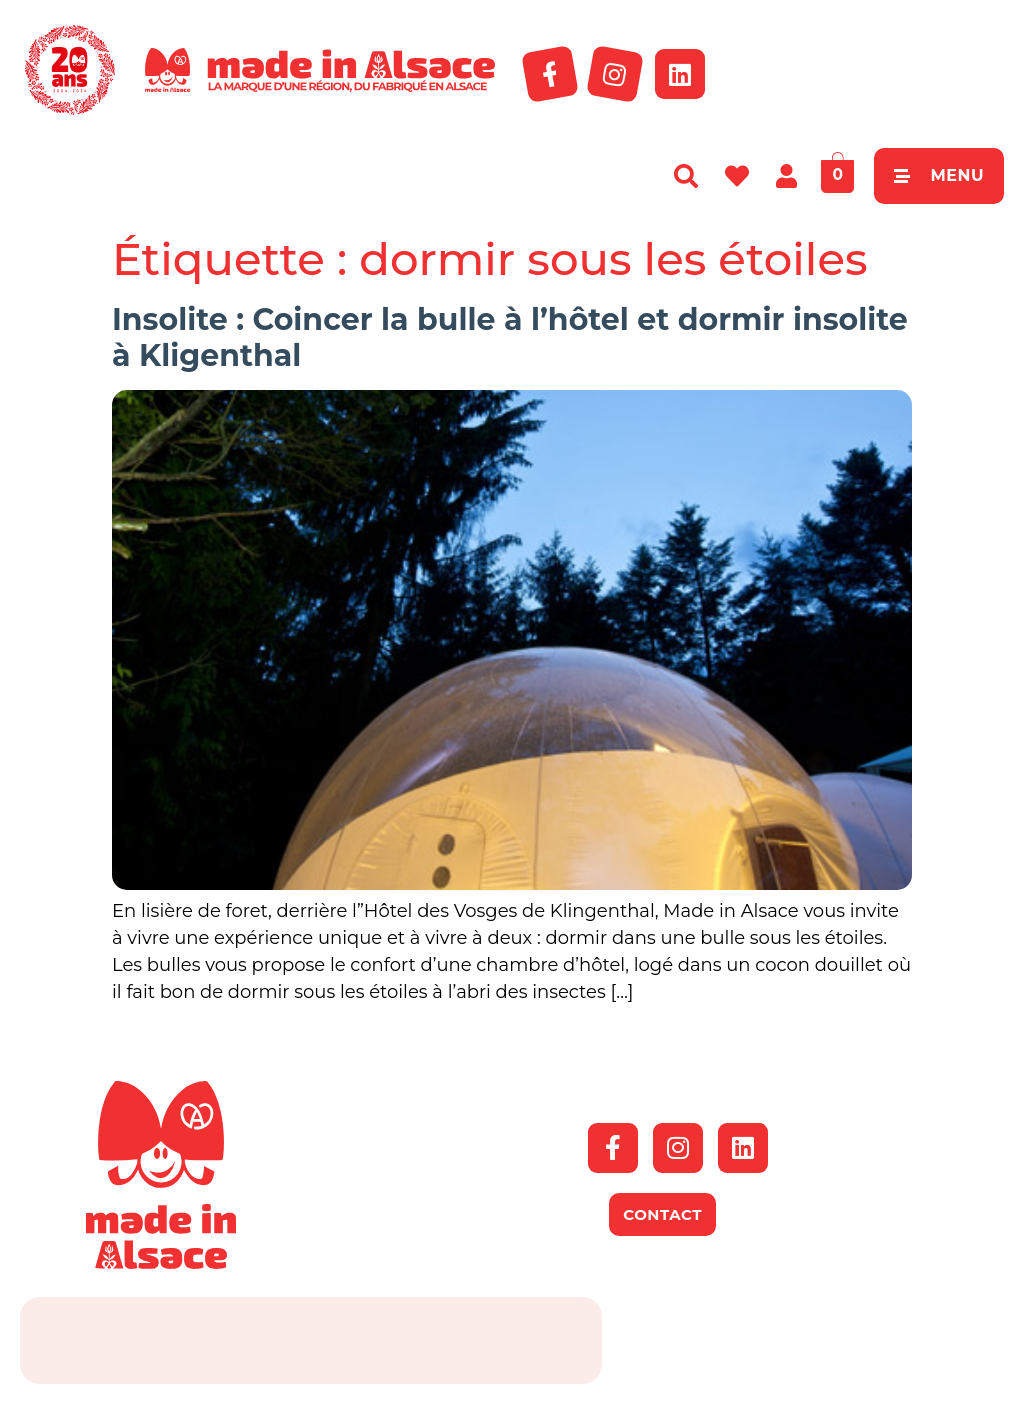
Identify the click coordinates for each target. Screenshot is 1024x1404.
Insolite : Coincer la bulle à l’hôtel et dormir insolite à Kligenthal (510, 337)
